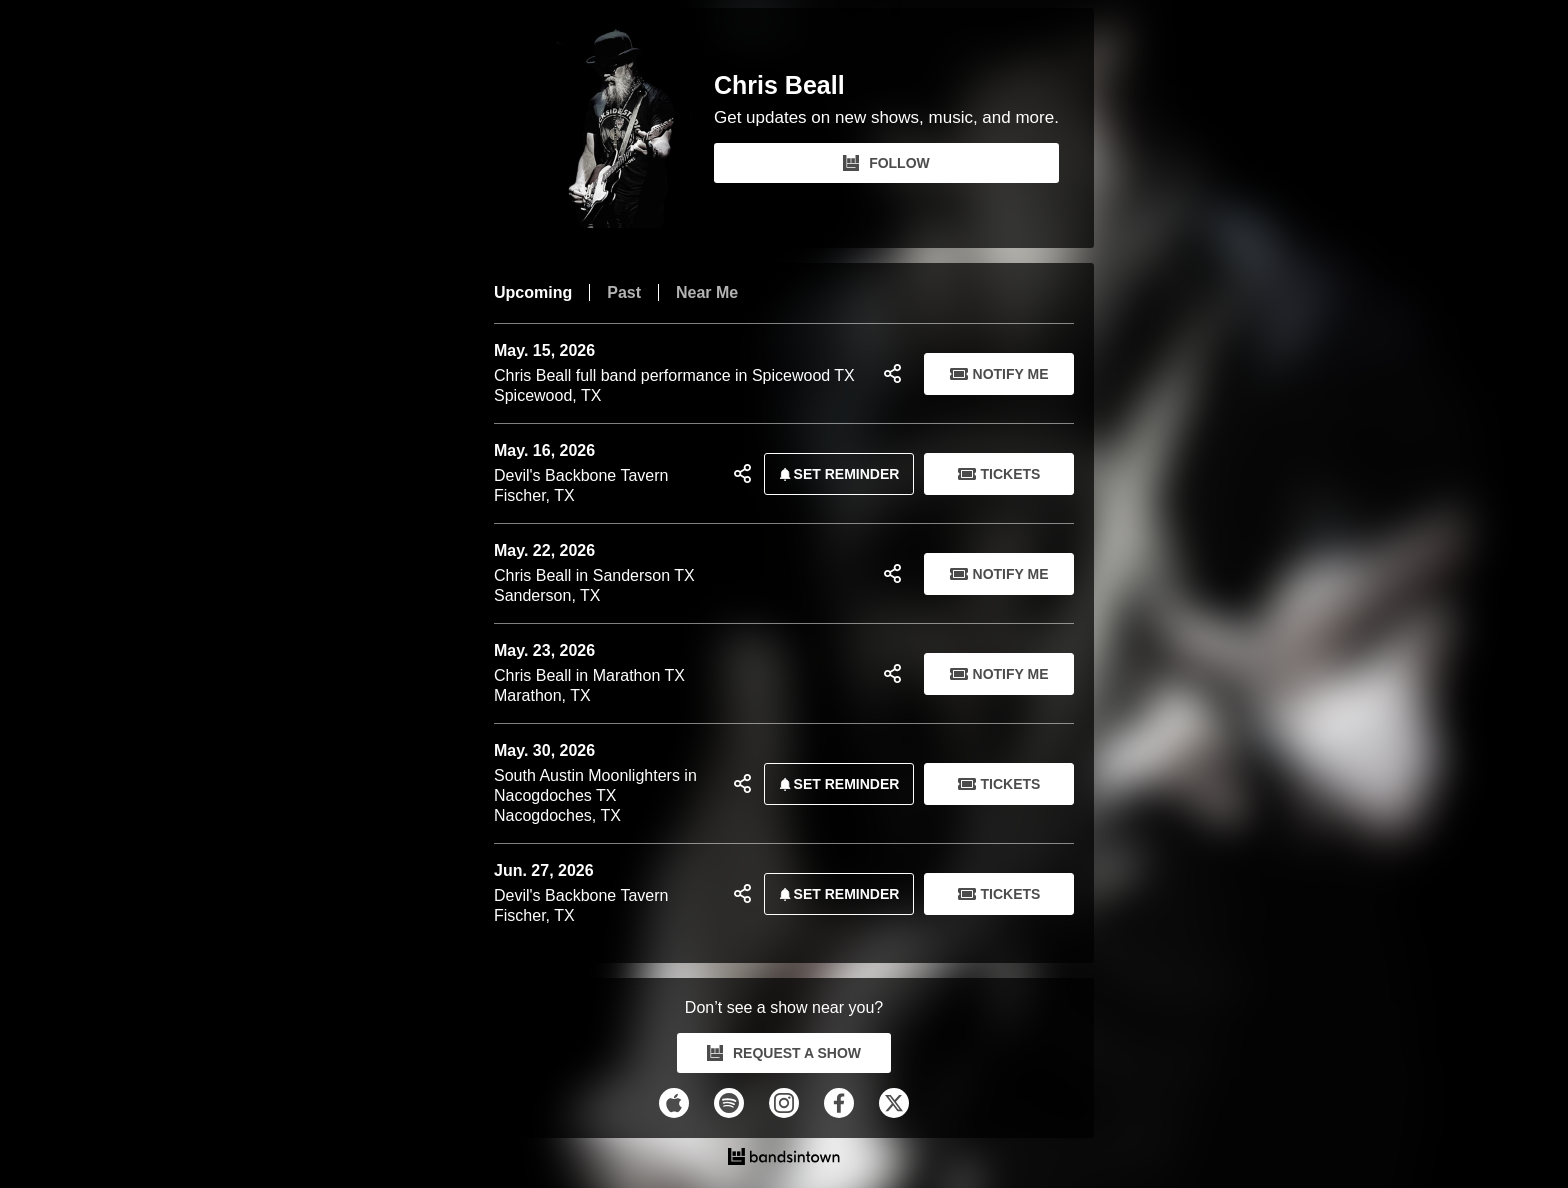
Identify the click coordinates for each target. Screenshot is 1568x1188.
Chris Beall (779, 85)
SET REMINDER (836, 474)
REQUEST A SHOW (784, 1053)
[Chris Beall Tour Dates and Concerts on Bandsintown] (784, 1159)
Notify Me (999, 374)
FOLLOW (886, 163)
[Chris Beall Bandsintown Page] (604, 128)
